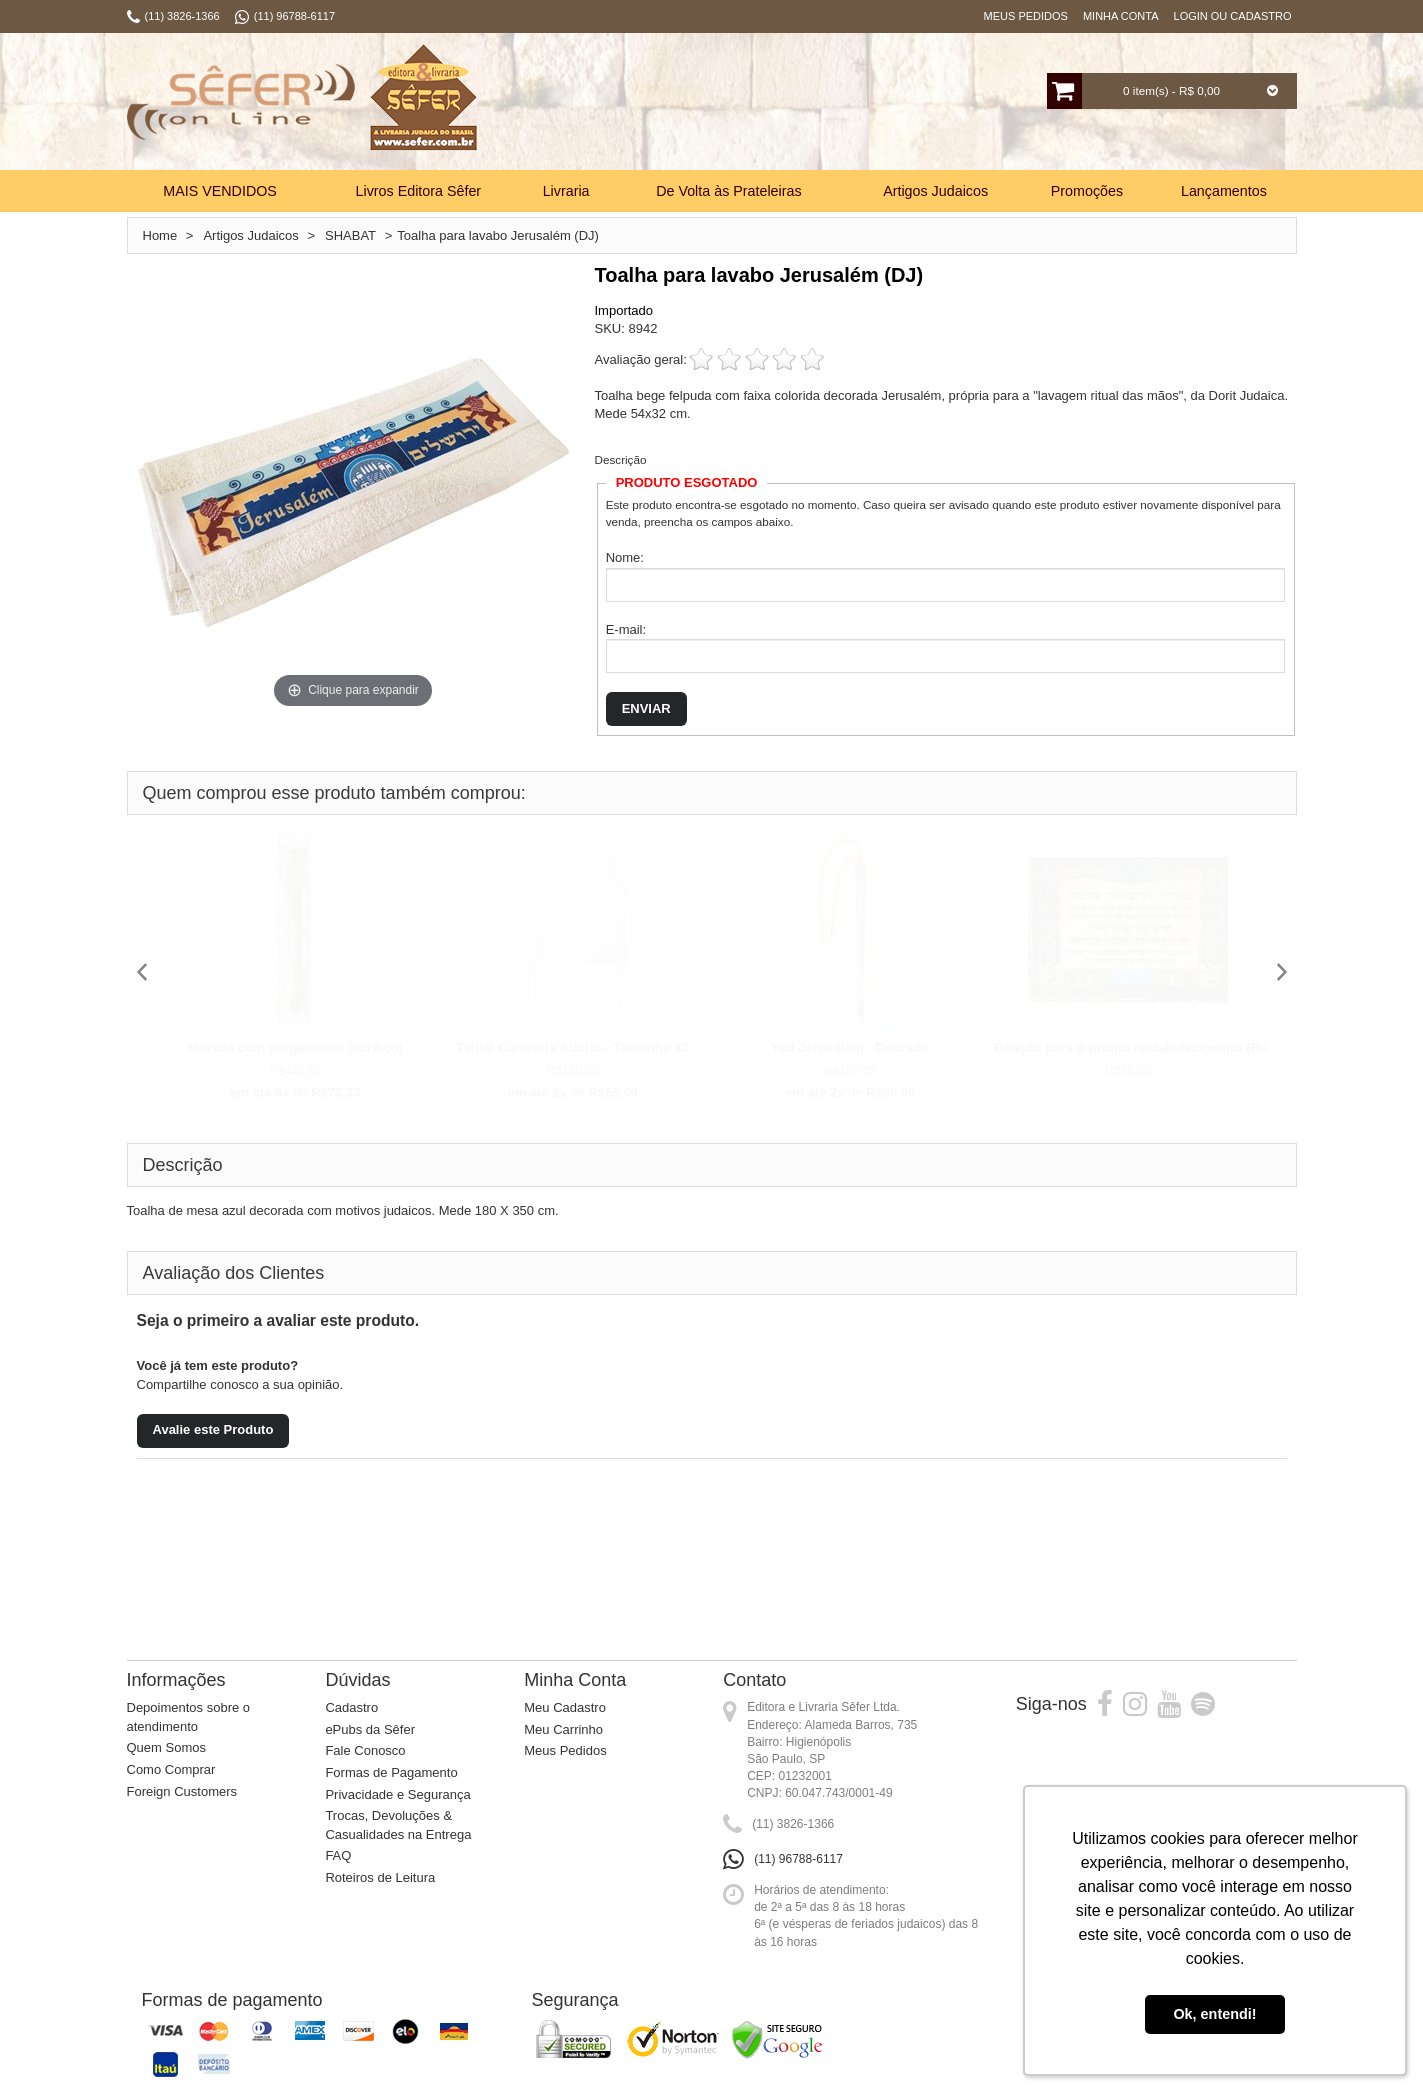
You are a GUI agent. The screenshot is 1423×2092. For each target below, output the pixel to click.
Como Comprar (171, 1769)
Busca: (648, 104)
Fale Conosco (365, 1750)
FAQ (338, 1855)
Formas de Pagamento (391, 1772)
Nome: (625, 557)
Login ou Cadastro (1233, 16)
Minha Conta (1121, 16)
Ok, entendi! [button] (1214, 2014)
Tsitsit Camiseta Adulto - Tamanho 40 (572, 1047)
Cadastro (351, 1707)
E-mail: (626, 629)
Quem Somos (166, 1747)
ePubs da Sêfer (370, 1729)
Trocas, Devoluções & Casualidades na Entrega (398, 1825)
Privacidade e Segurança (397, 1794)
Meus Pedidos (1026, 16)
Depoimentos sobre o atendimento (189, 1717)
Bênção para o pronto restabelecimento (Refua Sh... (1156, 1047)
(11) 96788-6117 (798, 1859)
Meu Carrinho (563, 1729)
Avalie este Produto (213, 1429)
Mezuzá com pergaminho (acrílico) (295, 1047)
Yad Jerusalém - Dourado (850, 1047)
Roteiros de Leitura (380, 1877)
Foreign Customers (182, 1791)
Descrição (621, 459)
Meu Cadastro (565, 1707)
